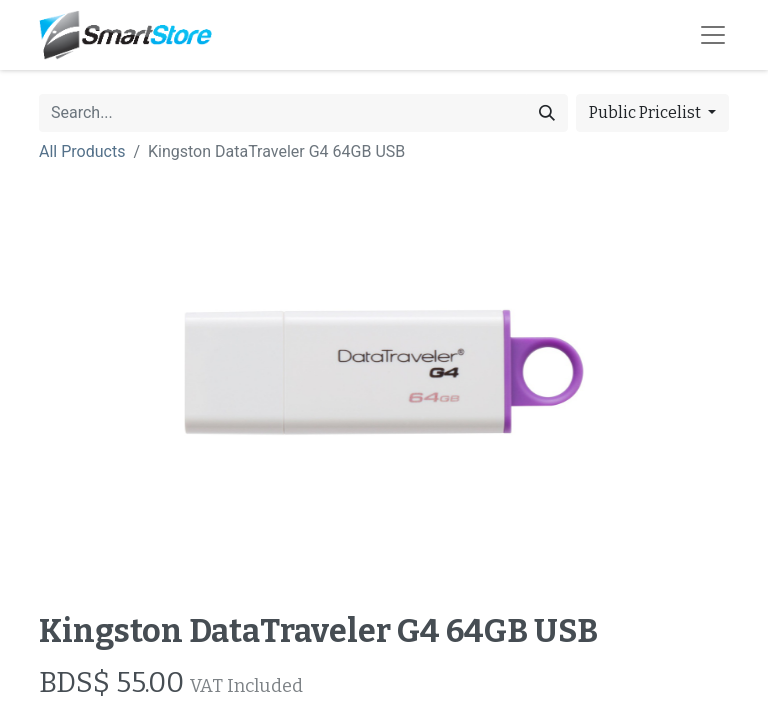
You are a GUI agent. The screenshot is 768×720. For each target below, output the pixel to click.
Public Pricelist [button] (646, 112)
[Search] (547, 113)
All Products (82, 151)
